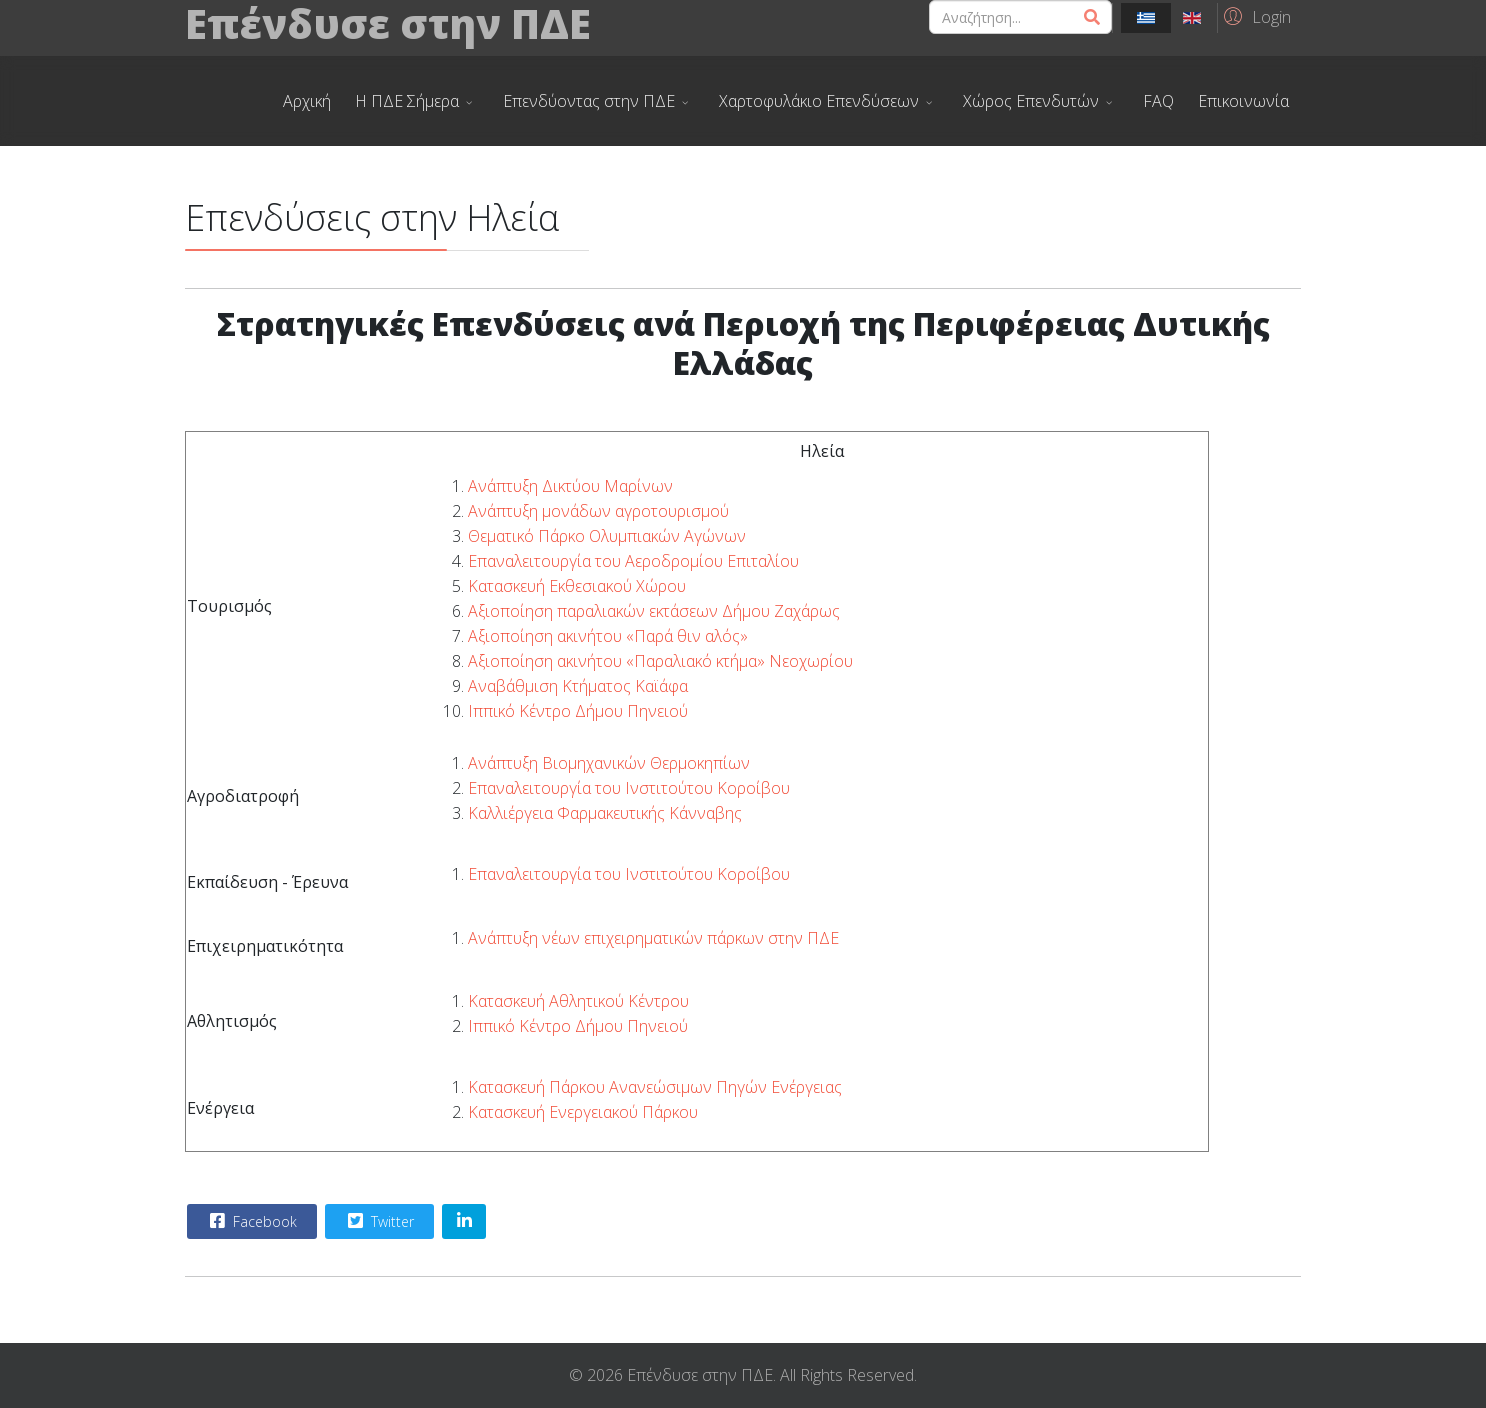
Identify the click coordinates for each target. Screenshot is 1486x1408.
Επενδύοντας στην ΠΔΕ (589, 101)
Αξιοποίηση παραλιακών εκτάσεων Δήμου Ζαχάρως (654, 611)
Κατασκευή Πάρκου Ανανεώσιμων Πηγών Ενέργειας (655, 1087)
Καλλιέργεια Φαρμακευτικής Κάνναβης (605, 813)
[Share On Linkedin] (464, 1221)
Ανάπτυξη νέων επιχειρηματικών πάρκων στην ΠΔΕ (653, 938)
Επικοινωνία (1243, 101)
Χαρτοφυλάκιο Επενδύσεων (819, 101)
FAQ (1158, 101)
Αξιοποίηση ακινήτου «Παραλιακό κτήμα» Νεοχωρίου (660, 661)
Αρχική (307, 101)
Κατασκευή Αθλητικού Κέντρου (578, 1001)
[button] (1254, 16)
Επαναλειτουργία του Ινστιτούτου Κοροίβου (629, 788)
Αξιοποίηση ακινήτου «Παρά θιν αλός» (608, 636)
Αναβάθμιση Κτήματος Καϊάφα (578, 686)
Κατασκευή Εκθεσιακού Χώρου (577, 586)
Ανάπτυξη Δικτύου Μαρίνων (570, 486)
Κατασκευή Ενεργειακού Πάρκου (583, 1112)
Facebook (251, 1221)
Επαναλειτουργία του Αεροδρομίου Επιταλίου (633, 561)
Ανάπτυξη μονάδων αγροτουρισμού (598, 511)
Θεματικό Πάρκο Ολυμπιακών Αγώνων (607, 536)
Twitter (378, 1221)
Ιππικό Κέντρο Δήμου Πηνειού (578, 711)
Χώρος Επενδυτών (1031, 101)
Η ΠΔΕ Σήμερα (407, 101)
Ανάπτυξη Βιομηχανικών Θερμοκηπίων (609, 763)
